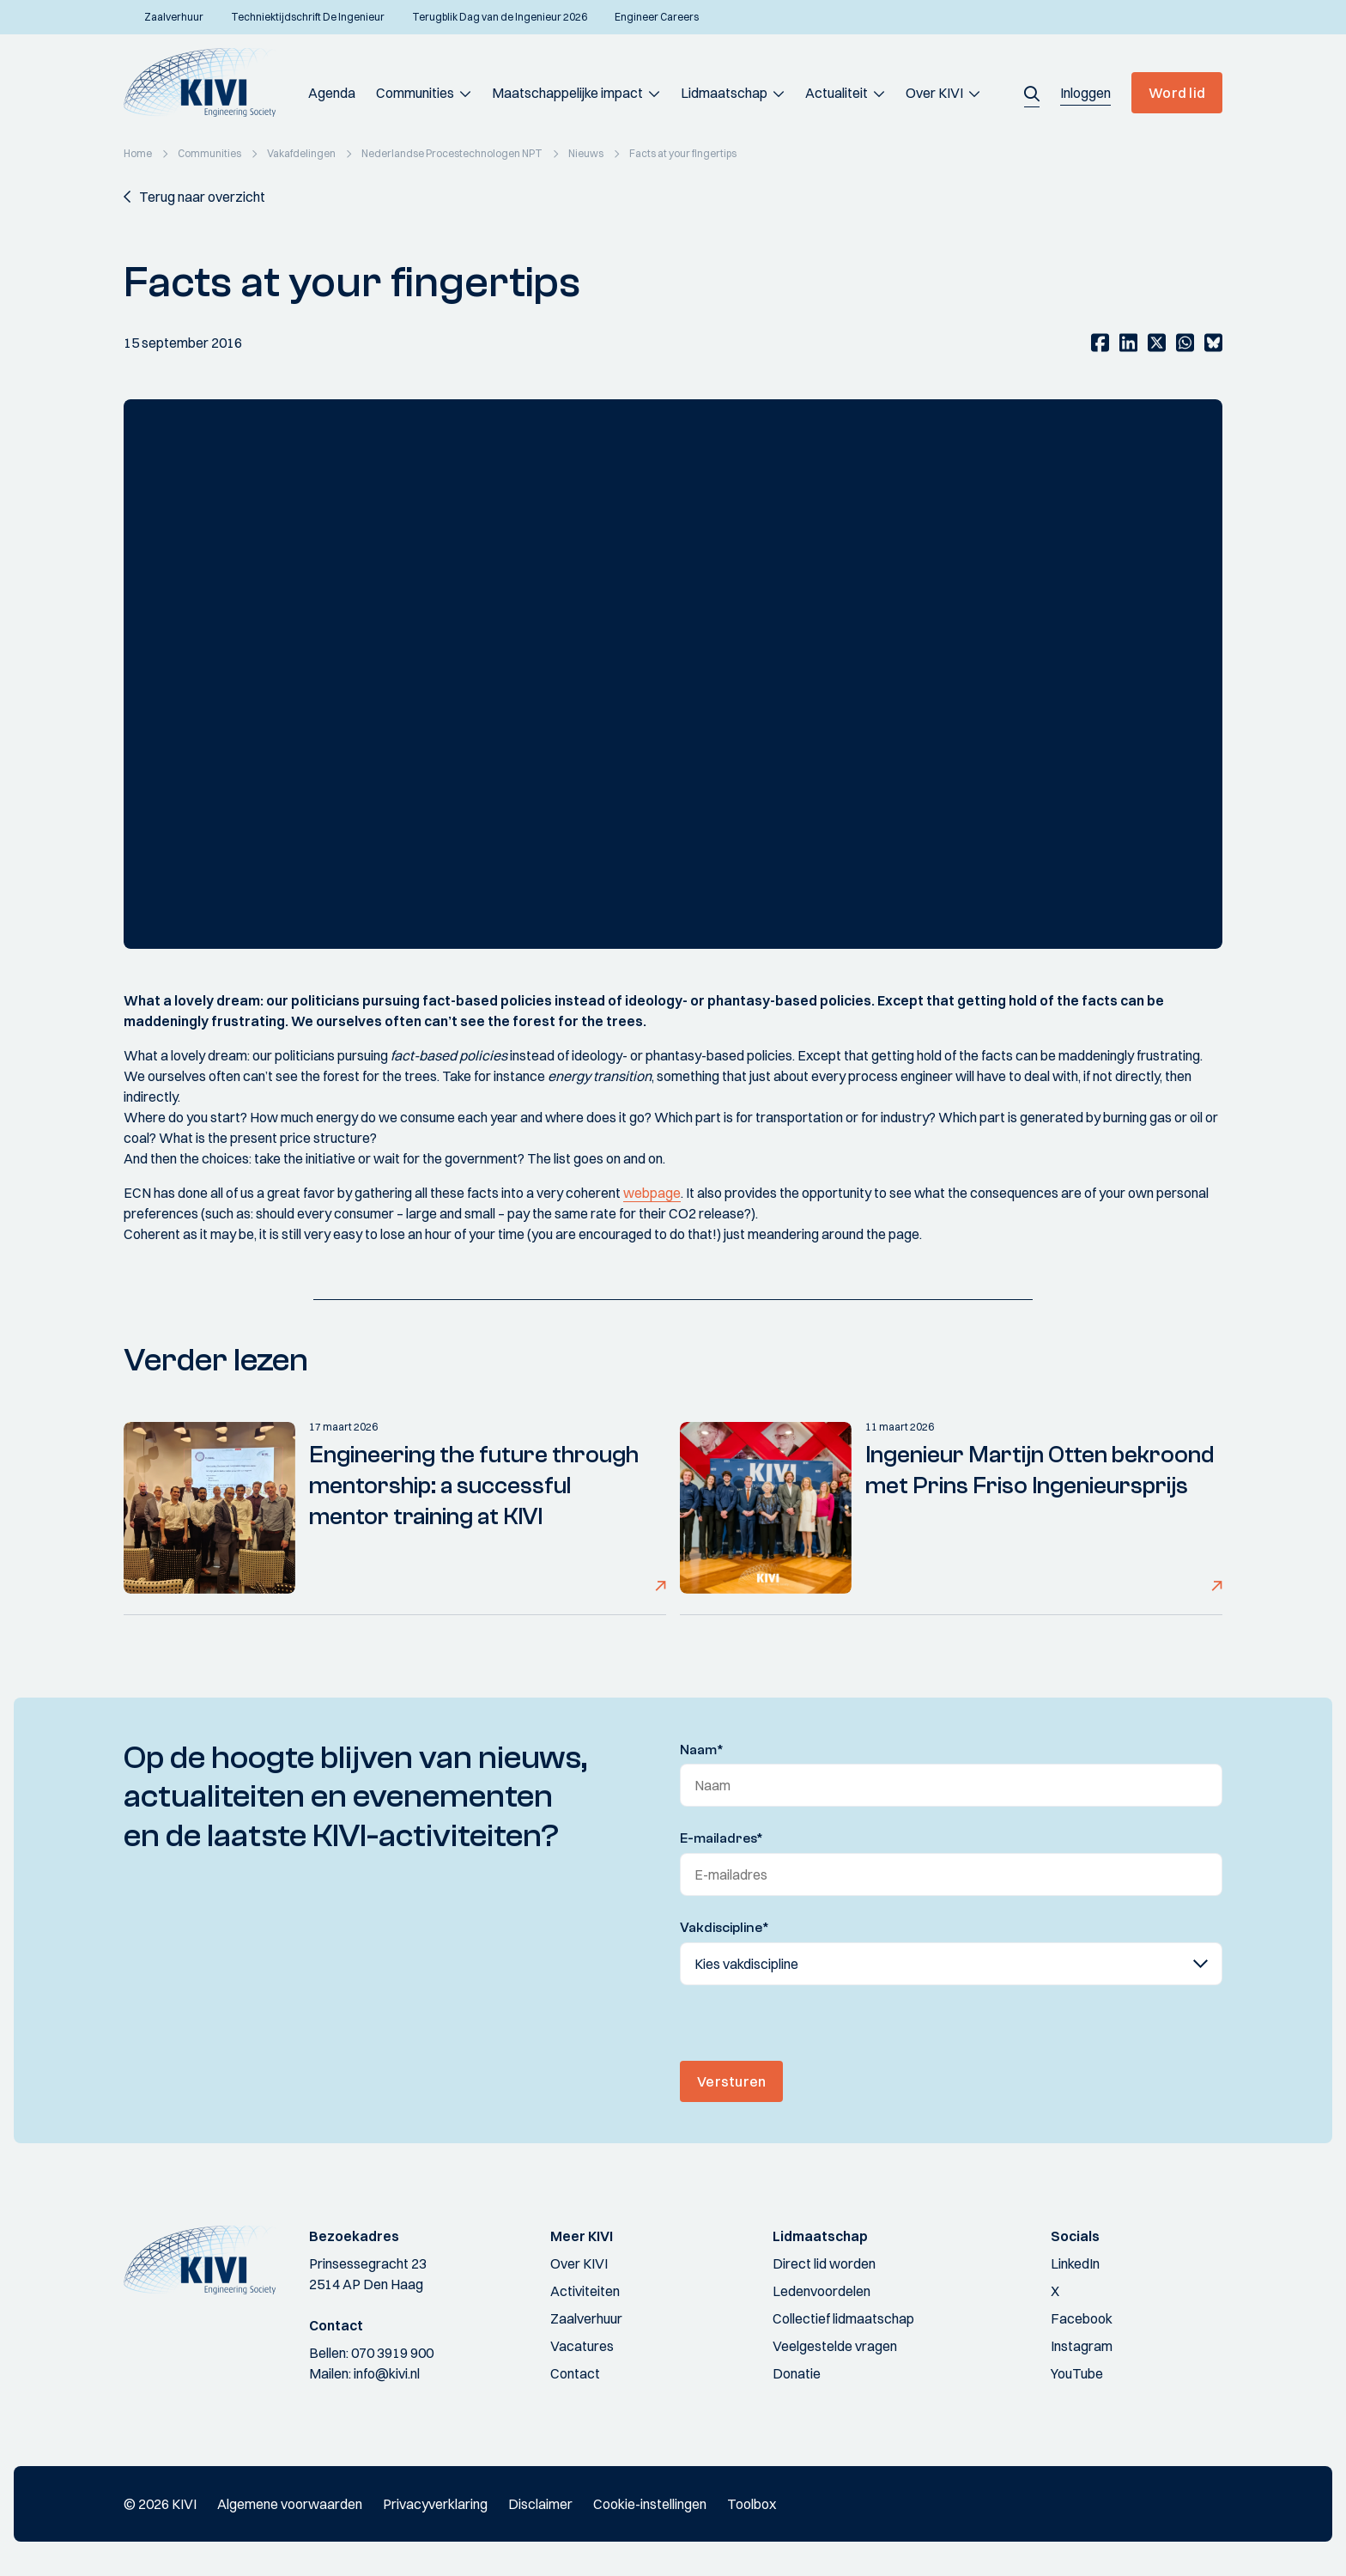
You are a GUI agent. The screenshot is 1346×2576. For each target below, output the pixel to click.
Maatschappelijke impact (567, 92)
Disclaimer (540, 2503)
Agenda (331, 92)
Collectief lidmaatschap (843, 2318)
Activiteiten (585, 2291)
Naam (702, 1750)
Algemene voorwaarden (289, 2503)
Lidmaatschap (724, 92)
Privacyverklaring (435, 2503)
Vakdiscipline (724, 1927)
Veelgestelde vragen (835, 2345)
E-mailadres (721, 1838)
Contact (575, 2373)
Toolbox (751, 2503)
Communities (415, 92)
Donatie (797, 2373)
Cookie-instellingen (649, 2503)
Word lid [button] (1177, 92)
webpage (652, 1192)
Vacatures (582, 2345)
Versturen (731, 2081)
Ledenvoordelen (821, 2291)
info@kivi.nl (387, 2373)
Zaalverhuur (586, 2318)
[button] (1032, 93)
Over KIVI (934, 92)
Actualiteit (836, 92)
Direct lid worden (824, 2263)
